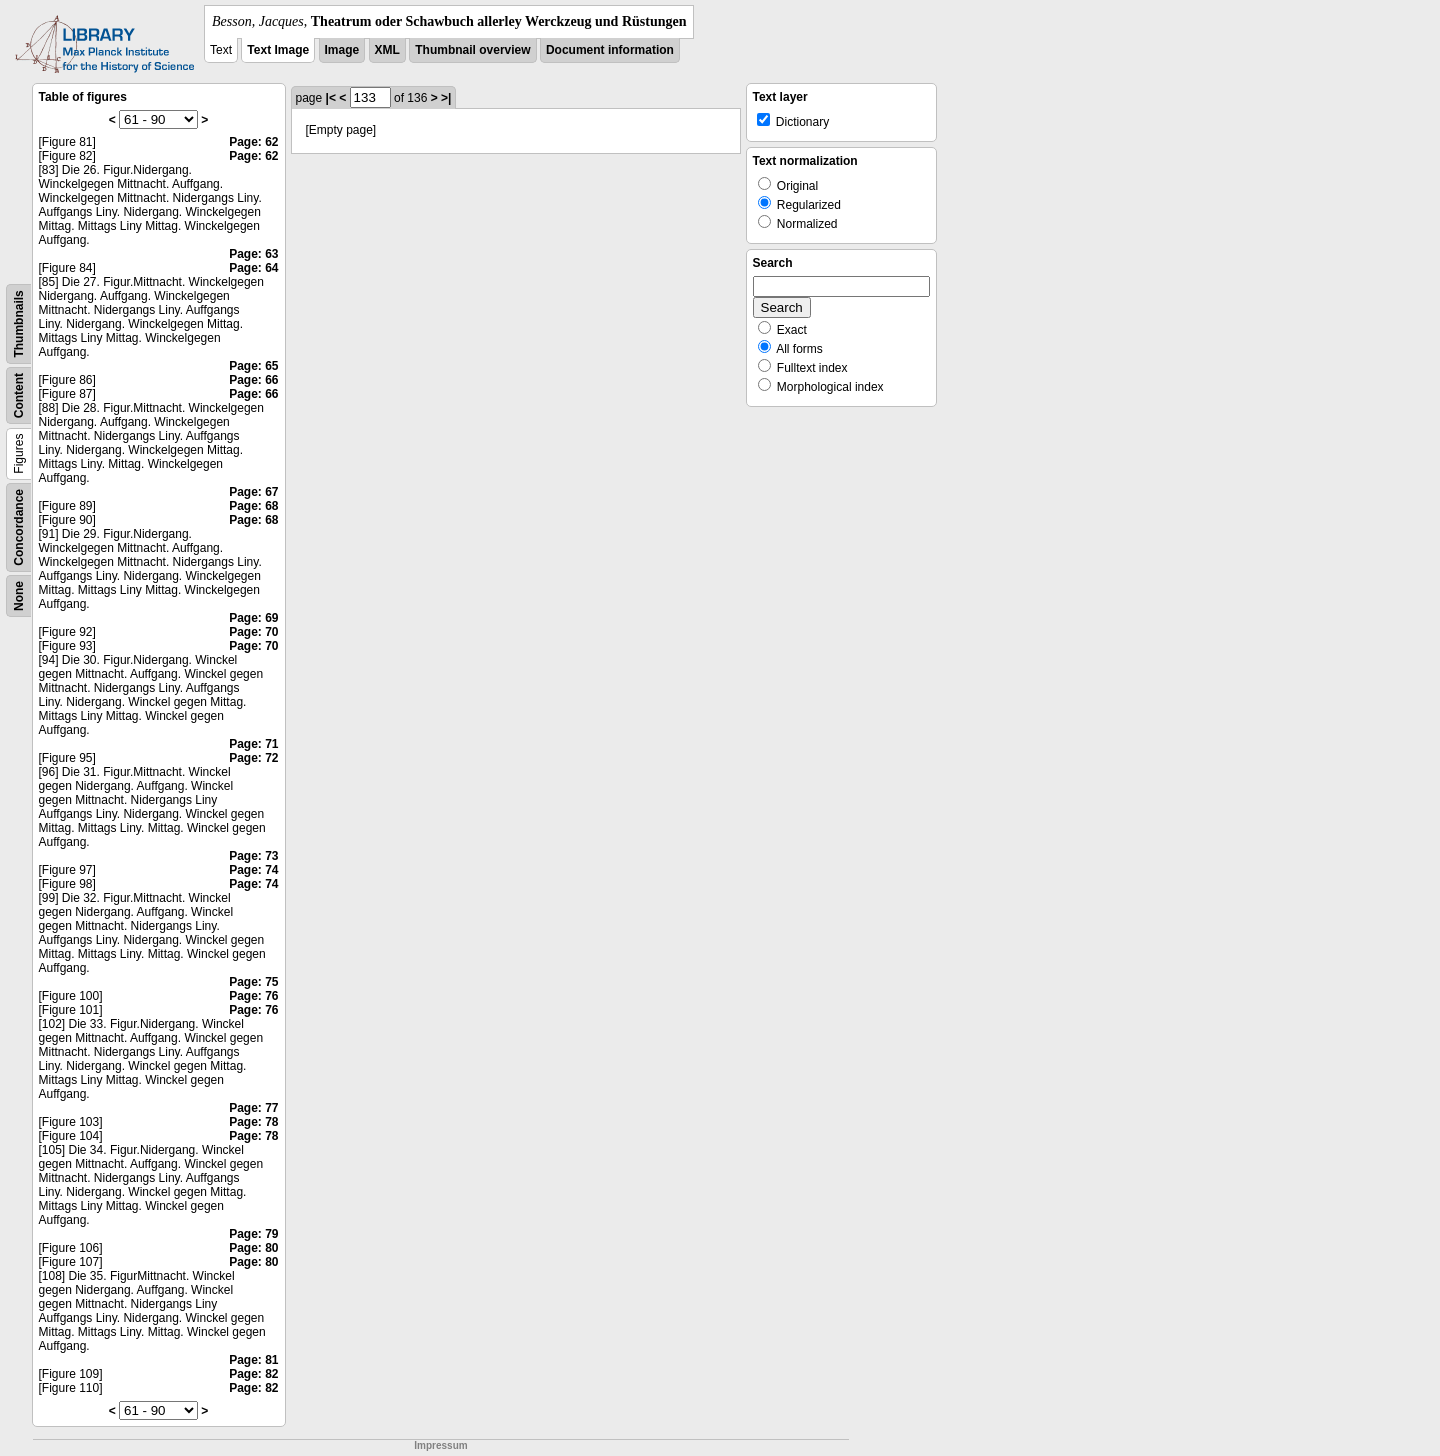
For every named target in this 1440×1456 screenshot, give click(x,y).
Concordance (19, 527)
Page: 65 (253, 366)
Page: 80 (253, 1248)
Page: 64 (253, 268)
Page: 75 (253, 982)
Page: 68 (253, 506)
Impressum (440, 1445)
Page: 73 (253, 856)
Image (342, 50)
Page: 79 (253, 1234)
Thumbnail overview (472, 50)
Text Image (278, 50)
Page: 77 (253, 1108)
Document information (610, 50)
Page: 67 (253, 492)
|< (331, 98)
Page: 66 (253, 380)
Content (19, 395)
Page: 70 (253, 632)
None (19, 596)
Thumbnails (19, 323)
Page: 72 (253, 758)
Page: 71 (253, 744)
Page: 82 (253, 1374)
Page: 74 (253, 870)
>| (446, 98)
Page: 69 (253, 618)
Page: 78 (253, 1122)
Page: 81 (253, 1360)
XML (387, 50)
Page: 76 (253, 996)
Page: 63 (253, 254)
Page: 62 (253, 142)
